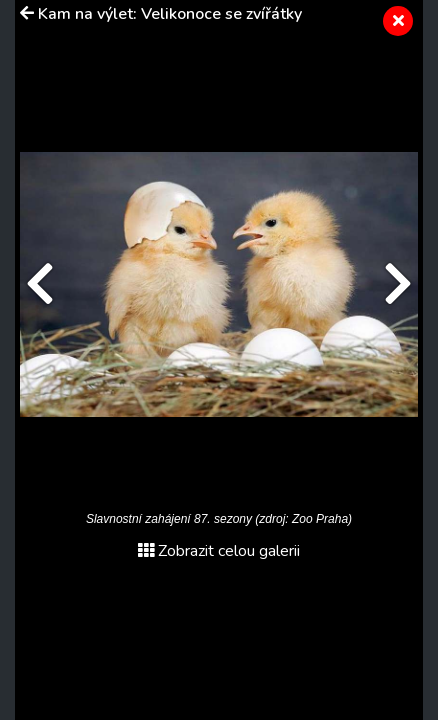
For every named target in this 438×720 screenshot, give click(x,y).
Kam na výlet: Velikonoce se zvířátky (170, 14)
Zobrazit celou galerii (219, 551)
